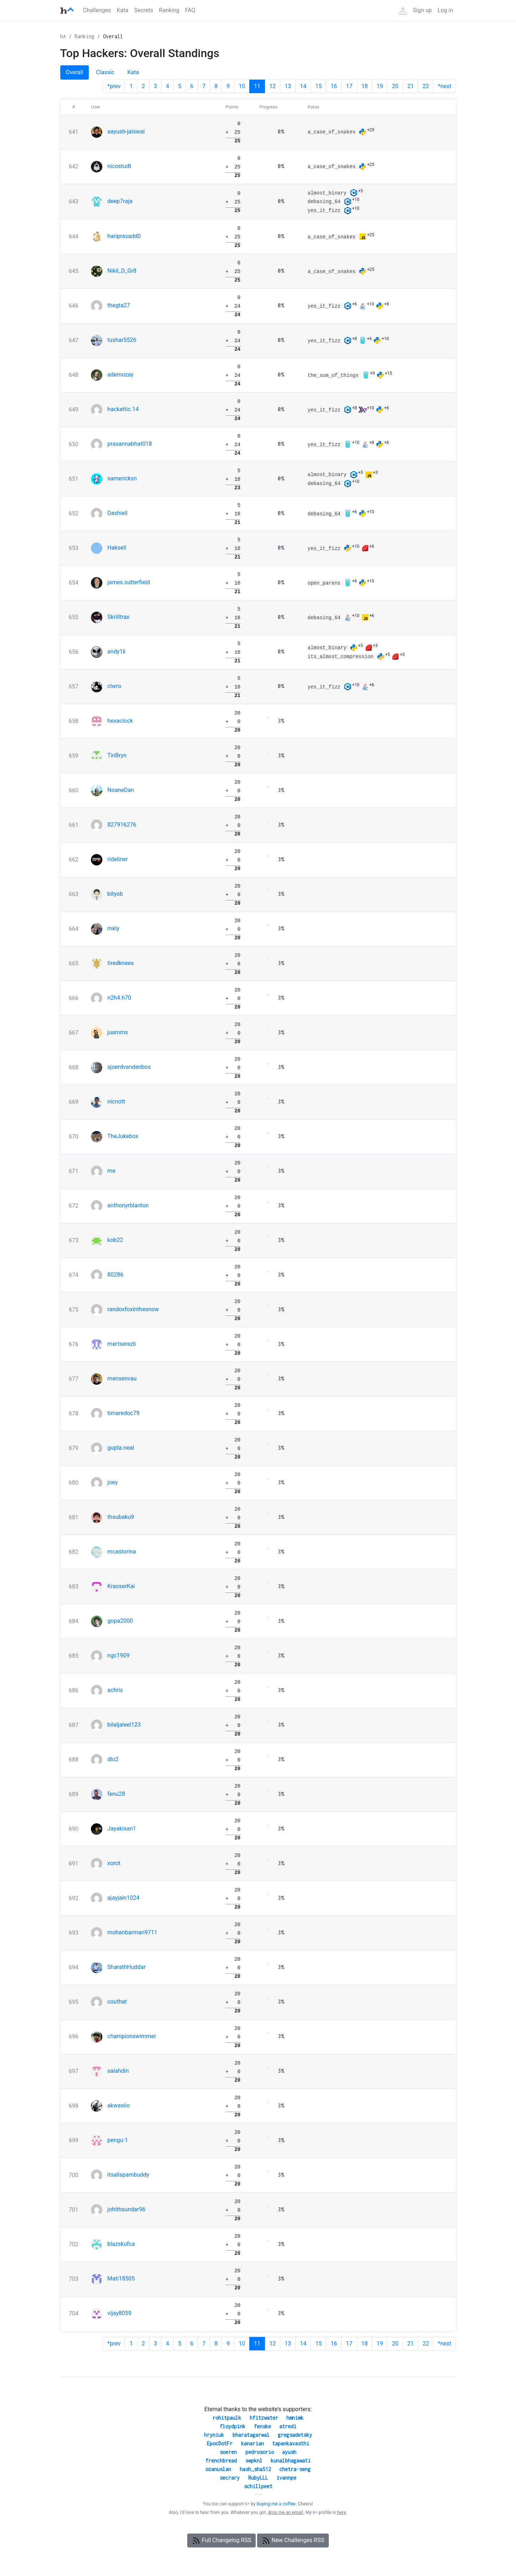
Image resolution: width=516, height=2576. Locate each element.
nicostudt (119, 166)
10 (242, 86)
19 (380, 86)
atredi (287, 2426)
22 (426, 86)
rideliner (117, 859)
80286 (115, 1274)
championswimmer (131, 2036)
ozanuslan (218, 2469)
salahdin (118, 2070)
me (111, 1170)
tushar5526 (121, 340)
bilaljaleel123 (124, 1724)
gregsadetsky (295, 2435)
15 (318, 86)
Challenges (97, 10)
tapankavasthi (290, 2443)
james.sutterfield (128, 582)
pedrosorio (259, 2452)
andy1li (116, 651)
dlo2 (112, 1759)
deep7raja (119, 201)
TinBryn (117, 755)
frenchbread (221, 2461)
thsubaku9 (120, 1517)
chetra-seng (295, 2469)
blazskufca (121, 2244)
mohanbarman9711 (132, 1932)
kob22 (115, 1240)
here (341, 2512)
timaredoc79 (123, 1413)
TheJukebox (122, 1136)
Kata (122, 10)
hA (63, 36)
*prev (114, 86)
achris (115, 1690)
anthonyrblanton (128, 1205)
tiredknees (120, 963)
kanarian (252, 2443)
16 (334, 86)
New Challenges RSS (293, 2540)
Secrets (143, 10)
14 (303, 86)
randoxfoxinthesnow (133, 1309)
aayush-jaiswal (125, 131)
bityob (115, 893)
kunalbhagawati (291, 2461)
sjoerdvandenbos (129, 1067)
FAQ (190, 10)
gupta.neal (120, 1447)
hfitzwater (264, 2418)
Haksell (116, 547)
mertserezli (121, 1343)
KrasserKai (121, 1586)
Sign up (422, 10)
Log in (445, 10)
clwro (114, 686)
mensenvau (122, 1378)
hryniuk (214, 2435)
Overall (113, 36)
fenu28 (116, 1793)
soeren (228, 2452)
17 (349, 86)
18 (364, 86)
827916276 (121, 824)
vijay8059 (119, 2313)
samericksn (122, 478)
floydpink (232, 2426)
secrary (230, 2478)
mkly (113, 928)
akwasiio (118, 2105)
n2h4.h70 (119, 997)
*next (444, 86)
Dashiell (117, 513)
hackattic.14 (123, 409)
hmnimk (294, 2418)
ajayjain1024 (123, 1897)
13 (288, 86)
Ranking (169, 10)
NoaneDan (120, 790)
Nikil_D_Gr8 (121, 270)
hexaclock (120, 720)
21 (410, 86)
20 (395, 86)
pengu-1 (117, 2140)
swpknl (253, 2461)
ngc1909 (118, 1655)
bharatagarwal (251, 2435)
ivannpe (286, 2478)
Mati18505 (121, 2278)
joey (112, 1482)
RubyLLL (258, 2478)
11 (257, 86)
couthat (117, 2001)
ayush (289, 2452)
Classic (105, 72)
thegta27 (118, 305)
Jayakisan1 (121, 1828)
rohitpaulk (227, 2418)
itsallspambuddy (128, 2174)
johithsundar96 (126, 2209)
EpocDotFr (220, 2443)
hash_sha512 (255, 2469)
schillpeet (258, 2486)
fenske (262, 2426)
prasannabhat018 (129, 443)
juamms (117, 1032)
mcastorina (121, 1551)
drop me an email (285, 2512)
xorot (114, 1863)
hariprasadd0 (124, 236)
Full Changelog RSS (221, 2540)
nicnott (116, 1101)
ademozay (120, 374)
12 (272, 86)
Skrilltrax (118, 616)
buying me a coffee (276, 2503)
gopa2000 (120, 1620)
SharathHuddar (126, 1967)
